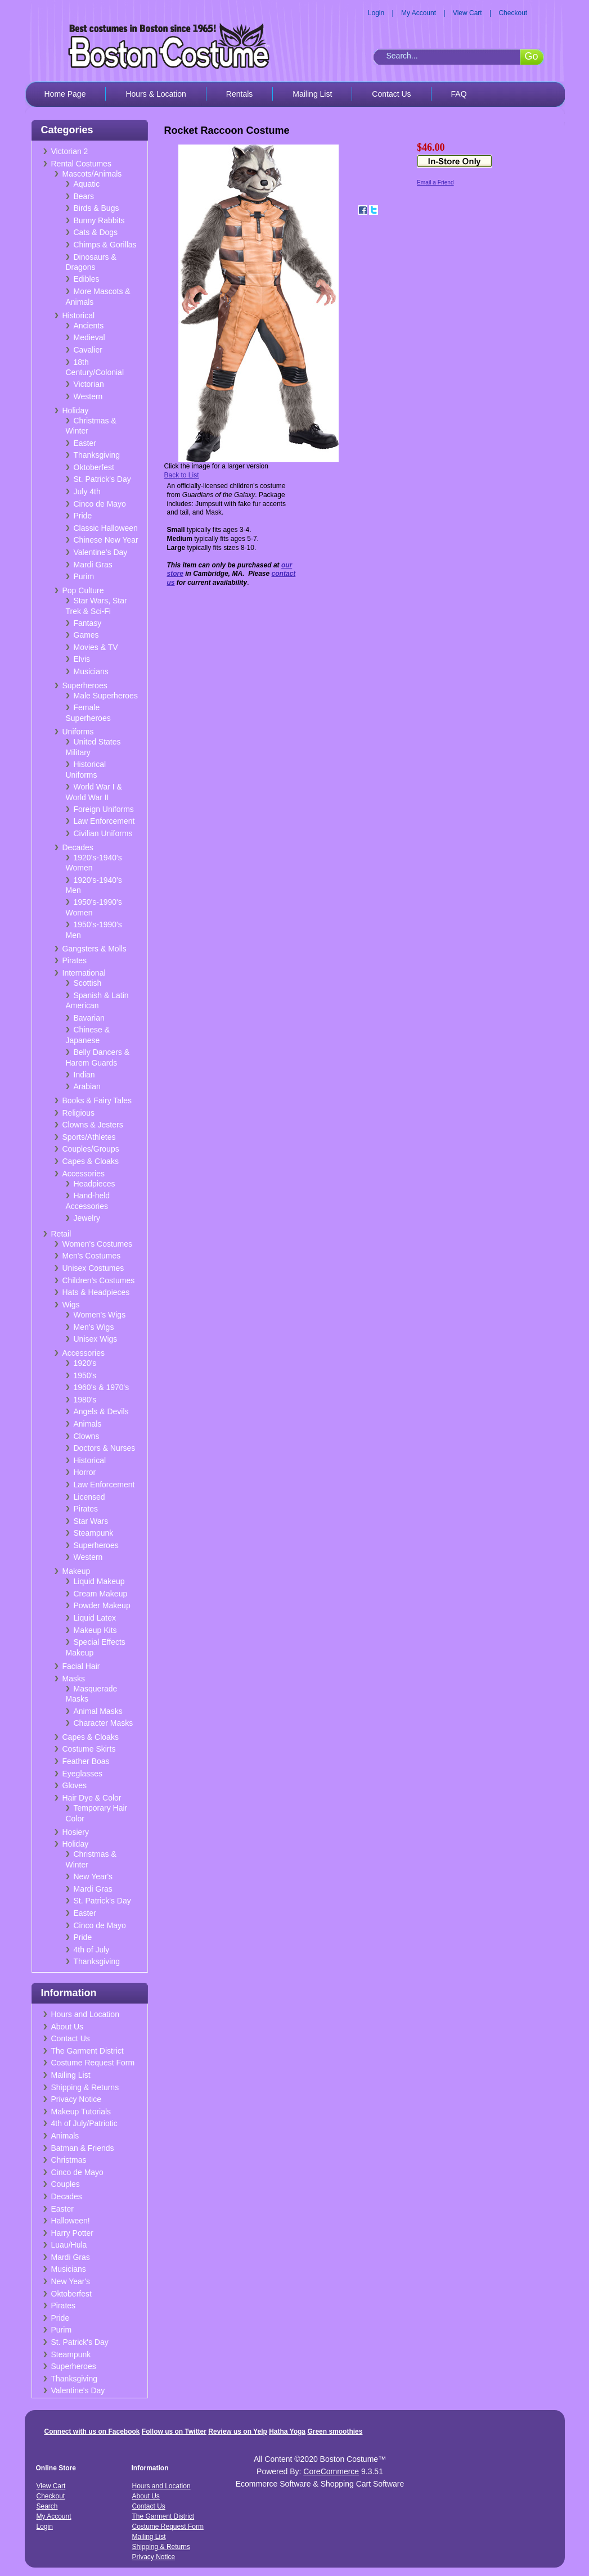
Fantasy (88, 623)
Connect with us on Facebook (92, 2431)
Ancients (89, 325)
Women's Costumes (97, 1243)
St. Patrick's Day (102, 479)
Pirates (74, 960)
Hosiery (75, 1832)
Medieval (89, 337)
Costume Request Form (93, 2062)
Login (376, 13)
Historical (78, 315)
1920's (85, 1363)
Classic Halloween (106, 528)
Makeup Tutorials (81, 2111)
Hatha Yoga (287, 2431)
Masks (73, 1678)
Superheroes (84, 685)
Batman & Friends (82, 2148)
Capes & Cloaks (90, 1161)
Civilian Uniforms (103, 833)
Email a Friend (435, 182)
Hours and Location (85, 2014)
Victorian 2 (69, 151)
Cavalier (88, 349)
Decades (77, 847)
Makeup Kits (95, 1630)
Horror (85, 1472)
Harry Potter (72, 2232)
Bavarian (89, 1017)
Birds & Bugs (96, 208)
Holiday (75, 410)
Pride (83, 515)
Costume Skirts (89, 1748)
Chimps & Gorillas (105, 244)
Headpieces (94, 1183)
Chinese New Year (106, 539)
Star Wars (91, 1521)
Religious (78, 1112)
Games (86, 634)
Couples (65, 2184)
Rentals (239, 93)
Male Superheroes (106, 695)
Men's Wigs (94, 1327)
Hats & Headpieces (96, 1292)
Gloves (74, 1785)
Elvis (82, 659)
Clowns (87, 1436)
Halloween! (70, 2220)
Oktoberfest (94, 467)
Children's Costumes (98, 1280)
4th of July (92, 1949)
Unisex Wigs (96, 1338)
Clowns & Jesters (92, 1124)
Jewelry (87, 1217)
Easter (85, 443)
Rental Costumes (81, 163)
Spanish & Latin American (97, 1000)
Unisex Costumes (93, 1268)
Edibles (87, 278)
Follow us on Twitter (174, 2431)
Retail (61, 1233)
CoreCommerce (331, 2471)
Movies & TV (96, 647)
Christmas (69, 2159)
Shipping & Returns (85, 2087)
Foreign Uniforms (104, 809)
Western (88, 396)
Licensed (89, 1496)
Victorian (89, 384)
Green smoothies (334, 2431)
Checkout (512, 13)
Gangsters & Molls (94, 948)
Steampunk (94, 1532)
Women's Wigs (100, 1314)
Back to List (181, 475)
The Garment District (87, 2050)
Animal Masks (98, 1711)
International (84, 972)
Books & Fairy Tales (97, 1100)
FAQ (459, 93)
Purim (84, 576)
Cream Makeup (101, 1593)
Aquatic (87, 183)
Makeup (76, 1571)
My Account (418, 13)
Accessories (83, 1173)
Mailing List (312, 93)
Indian (84, 1074)
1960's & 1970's (101, 1387)
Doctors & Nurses (105, 1447)
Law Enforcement (104, 820)
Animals (88, 1423)
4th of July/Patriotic (84, 2123)
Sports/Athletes (89, 1137)
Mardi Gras (93, 564)
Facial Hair (81, 1666)
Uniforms (78, 731)
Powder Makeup (102, 1605)
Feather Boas (86, 1761)
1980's (85, 1399)
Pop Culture (83, 590)
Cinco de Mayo (100, 503)
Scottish (88, 982)
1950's (85, 1375)
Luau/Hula (69, 2244)
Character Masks (103, 1722)
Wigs (71, 1304)
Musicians (91, 671)
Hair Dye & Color (92, 1797)
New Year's (93, 1876)
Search (47, 2506)
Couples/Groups (90, 1148)
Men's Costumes (91, 1255)
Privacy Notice (76, 2099)
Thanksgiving (97, 454)
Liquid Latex (95, 1617)
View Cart (467, 13)
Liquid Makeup (99, 1581)
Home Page (65, 93)
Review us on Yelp (237, 2431)
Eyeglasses (82, 1773)
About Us (67, 2026)
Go (531, 56)
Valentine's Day (101, 552)
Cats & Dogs (96, 232)
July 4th (87, 491)
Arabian (87, 1086)
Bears (84, 196)
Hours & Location (155, 93)
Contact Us (391, 93)
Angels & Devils (101, 1411)
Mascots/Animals (92, 173)
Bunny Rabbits (99, 220)
